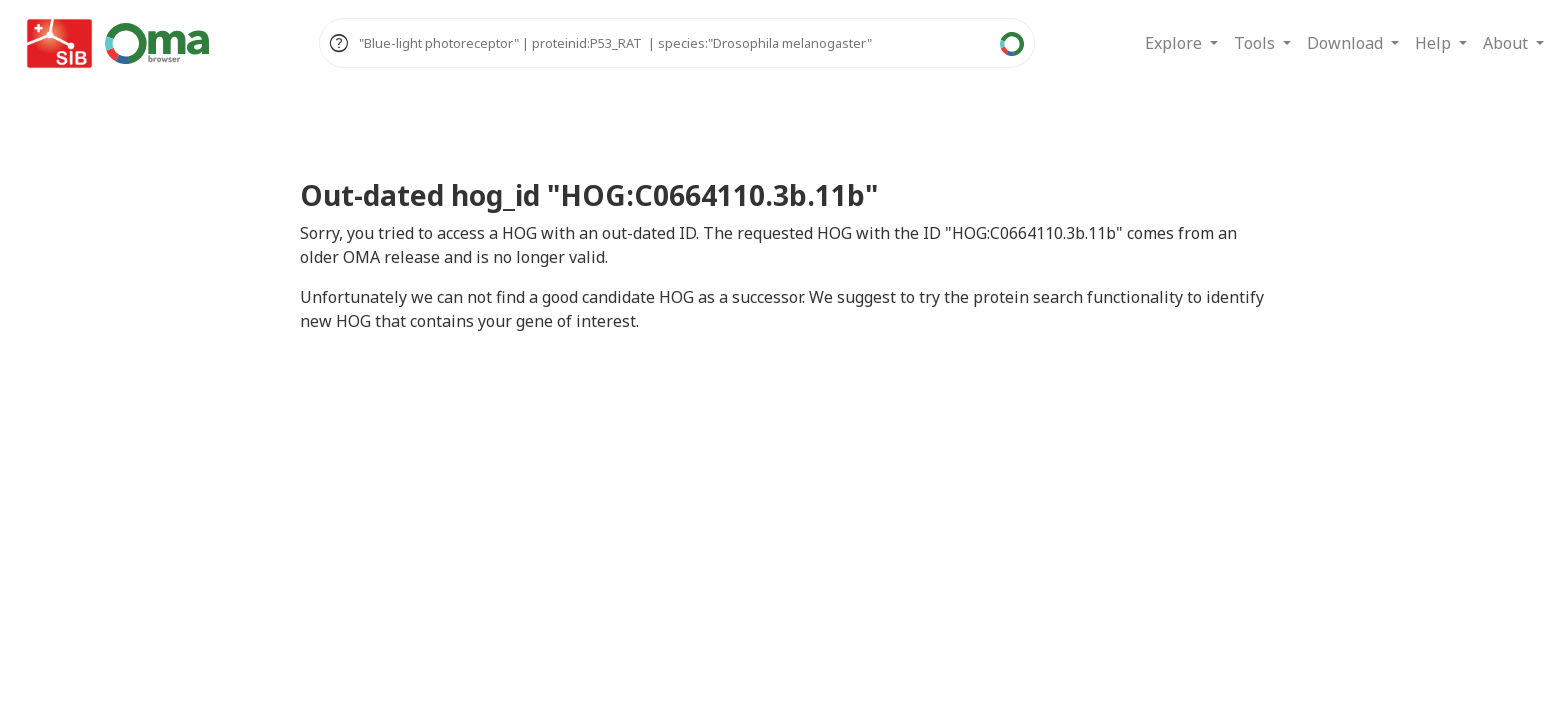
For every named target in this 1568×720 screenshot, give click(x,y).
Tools (1256, 43)
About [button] (1507, 43)
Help (1435, 43)
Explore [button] (1175, 43)
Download (1347, 43)
